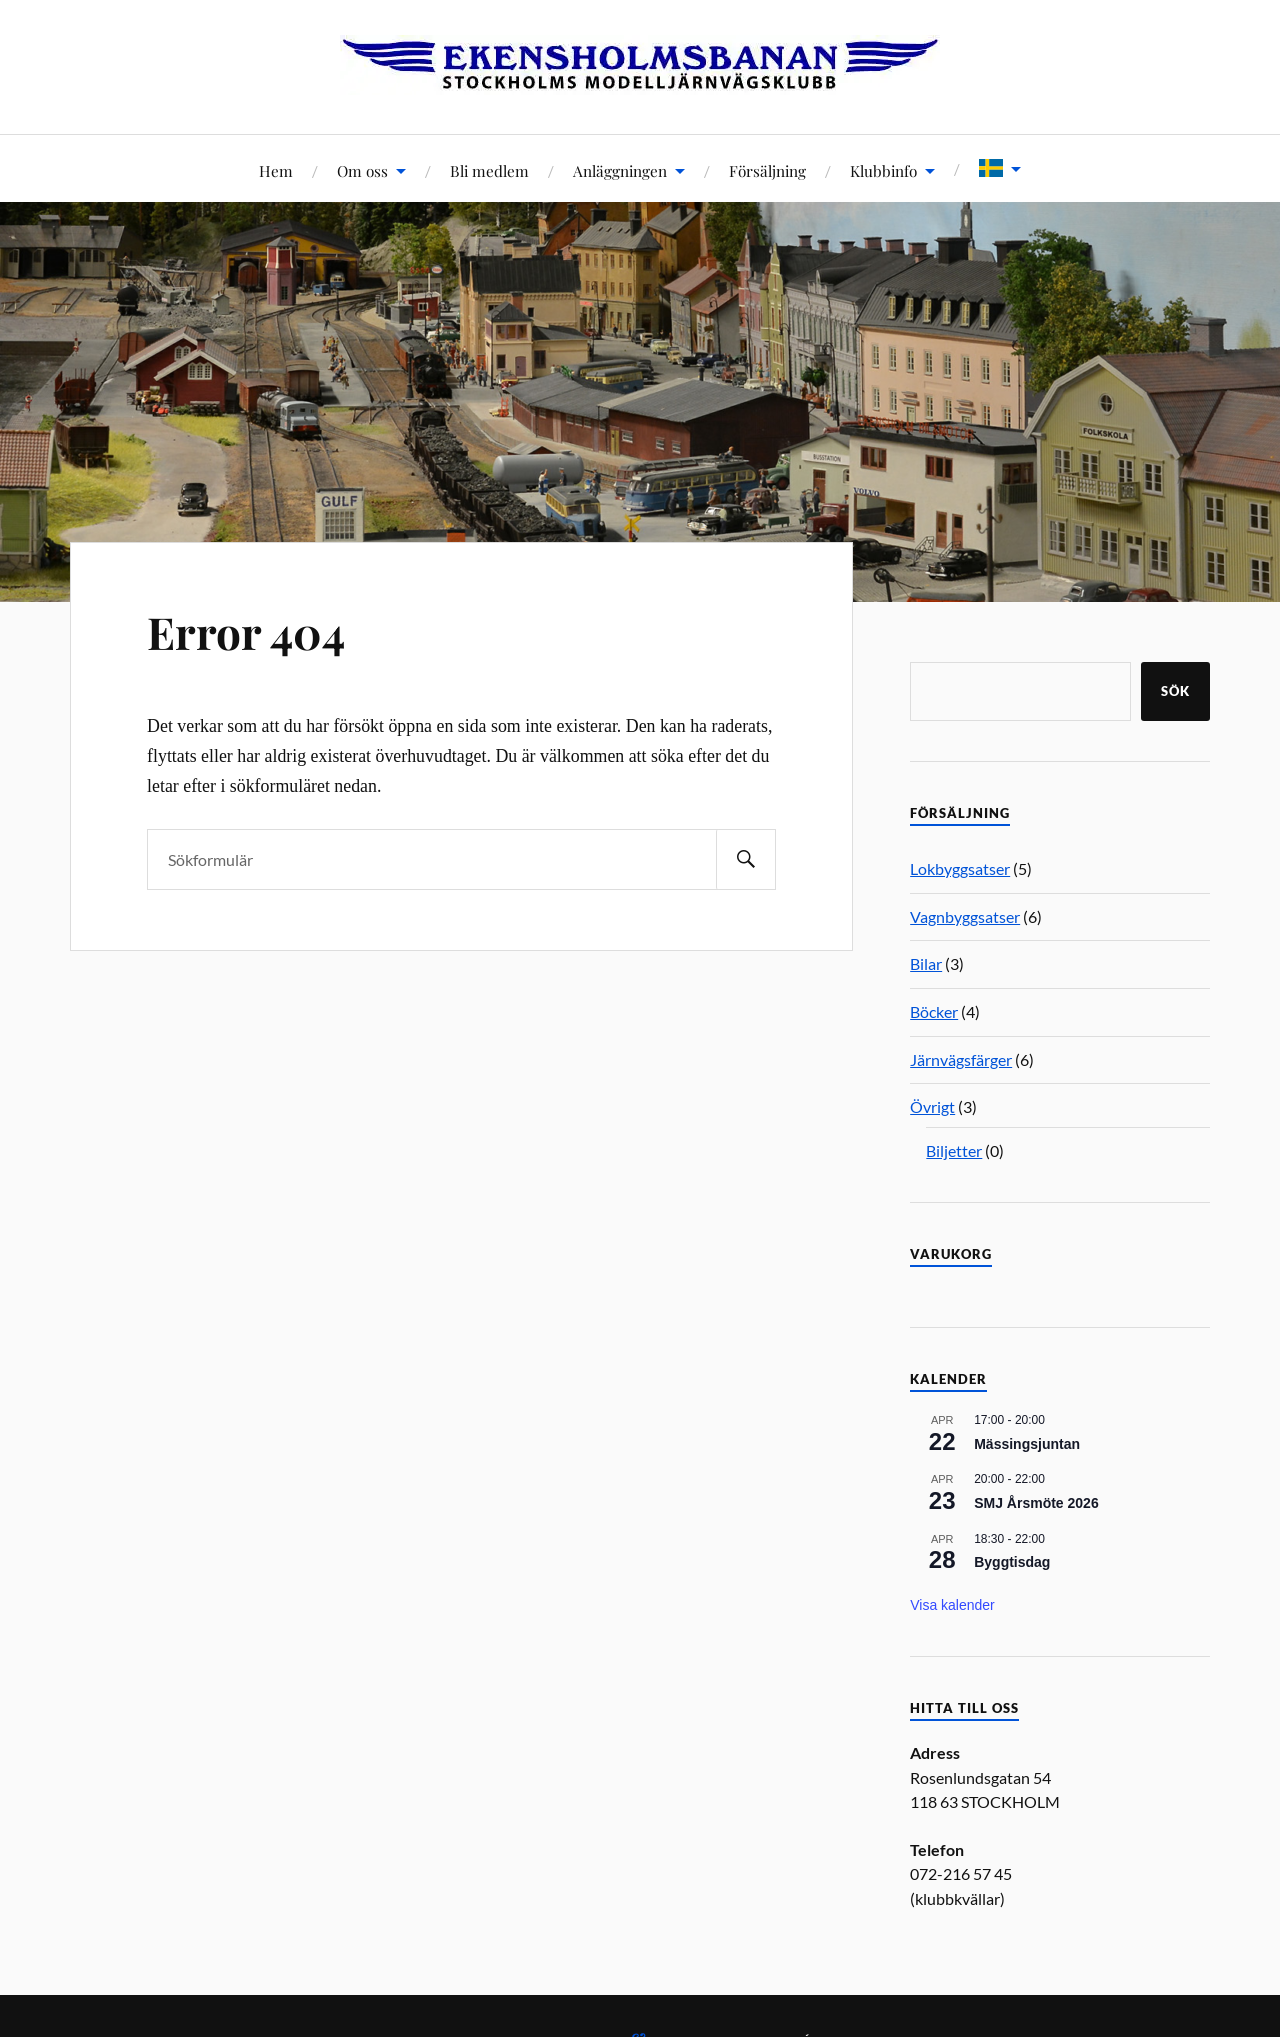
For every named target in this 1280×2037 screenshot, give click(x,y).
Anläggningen (620, 170)
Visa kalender (952, 1605)
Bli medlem (489, 170)
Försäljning (767, 170)
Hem (276, 170)
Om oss (362, 170)
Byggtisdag (1012, 1562)
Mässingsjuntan (1027, 1444)
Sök (1175, 691)
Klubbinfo (883, 170)
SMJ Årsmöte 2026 (1036, 1503)
